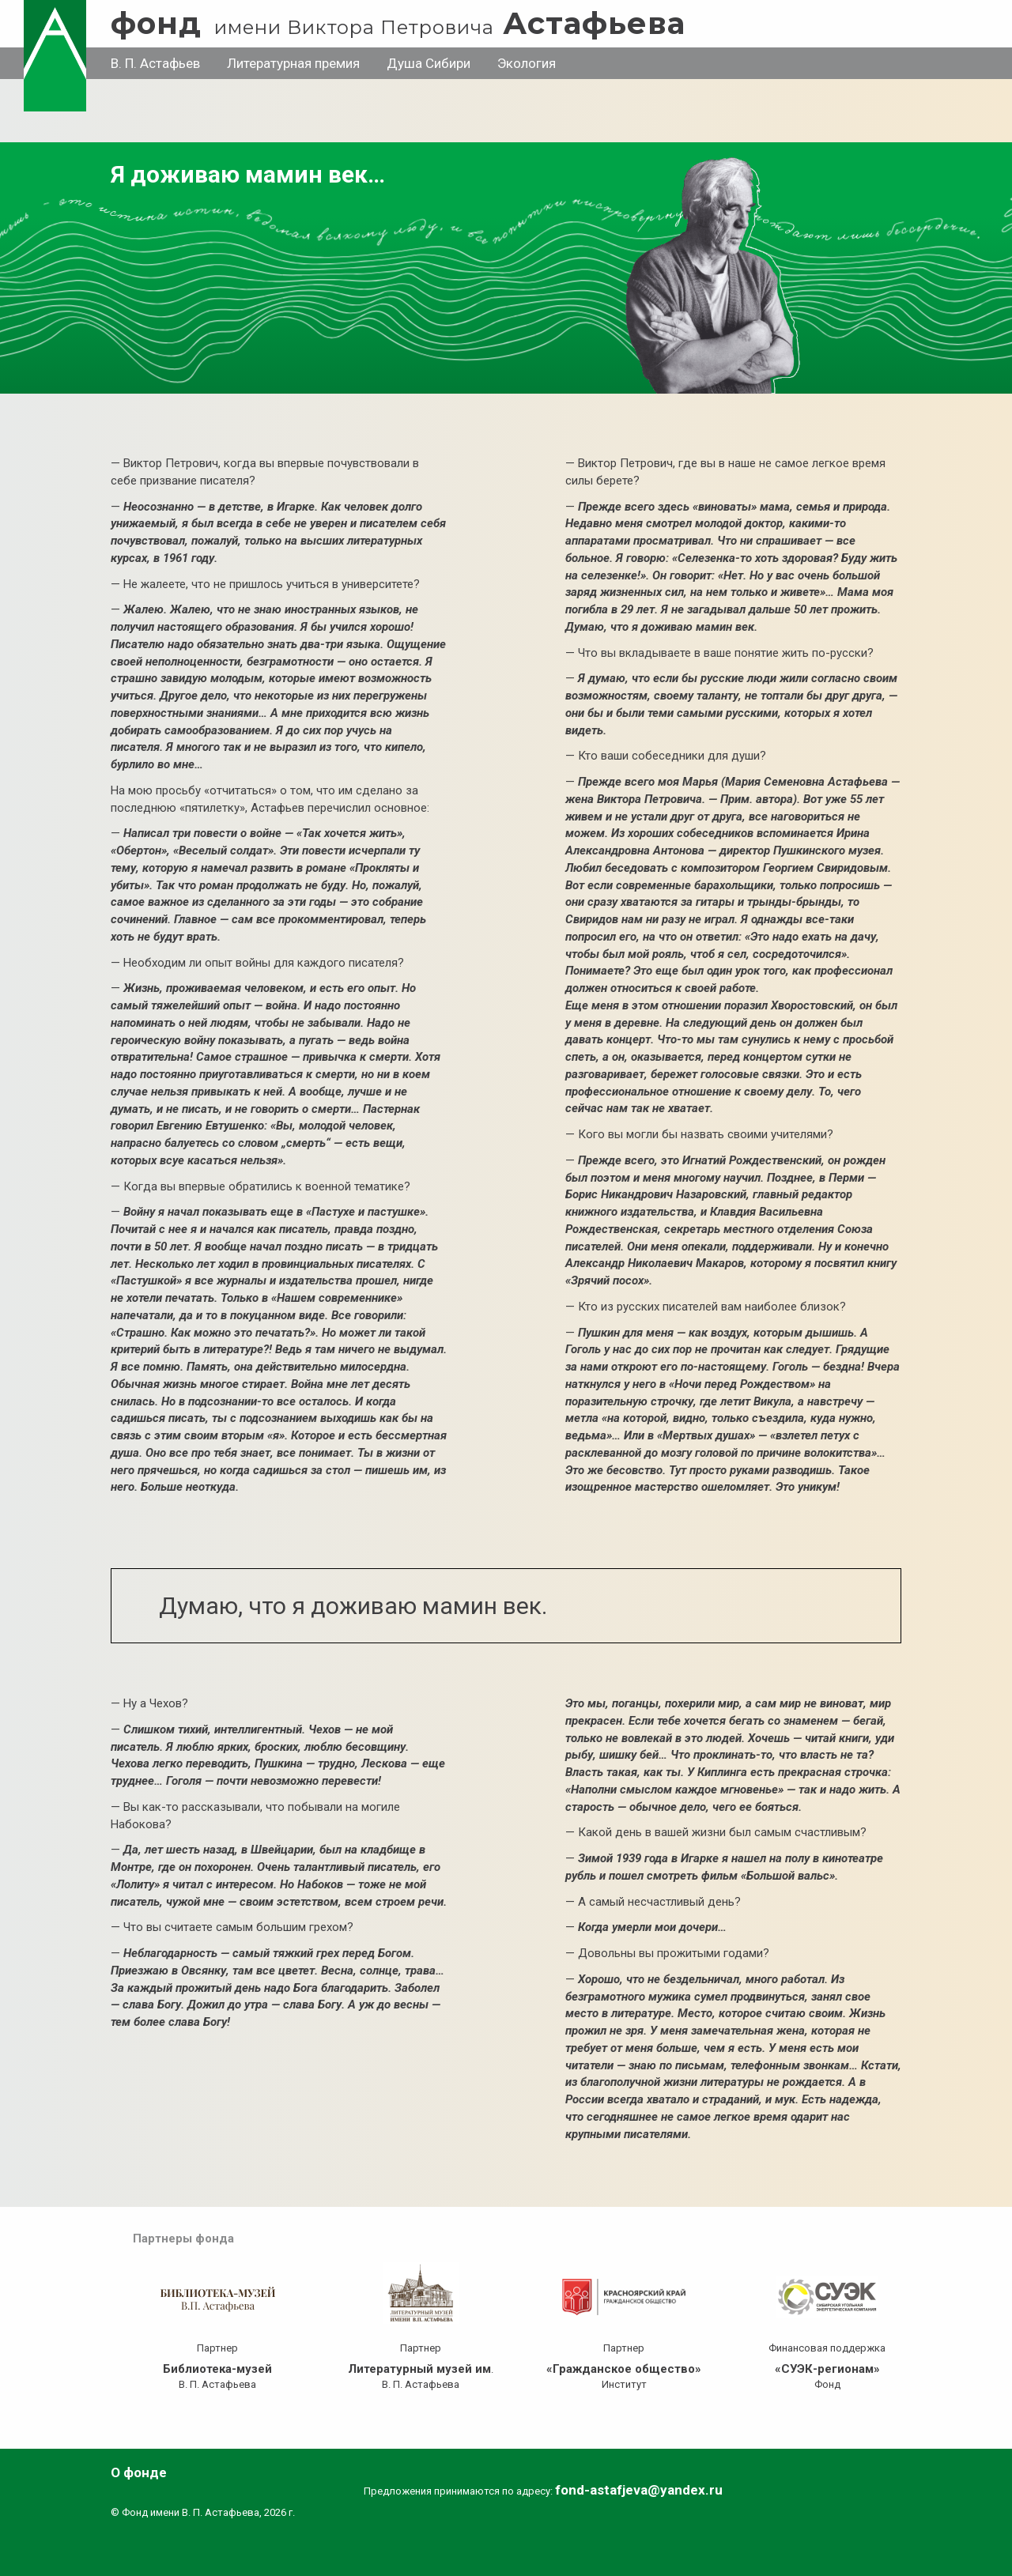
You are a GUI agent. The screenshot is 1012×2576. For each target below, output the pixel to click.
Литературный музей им (419, 2369)
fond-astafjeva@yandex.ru (639, 2490)
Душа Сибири (428, 63)
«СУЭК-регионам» (827, 2369)
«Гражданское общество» (623, 2369)
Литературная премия (293, 63)
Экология (526, 63)
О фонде (139, 2472)
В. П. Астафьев (155, 63)
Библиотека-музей (217, 2369)
